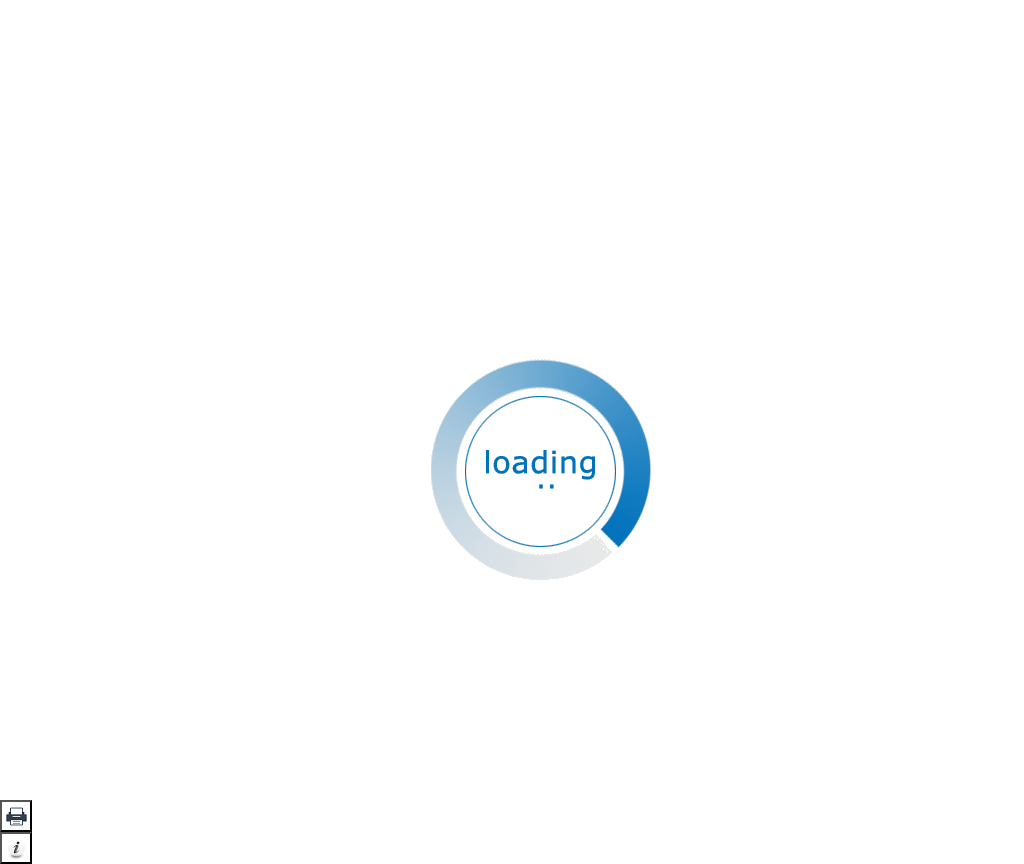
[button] (16, 816)
